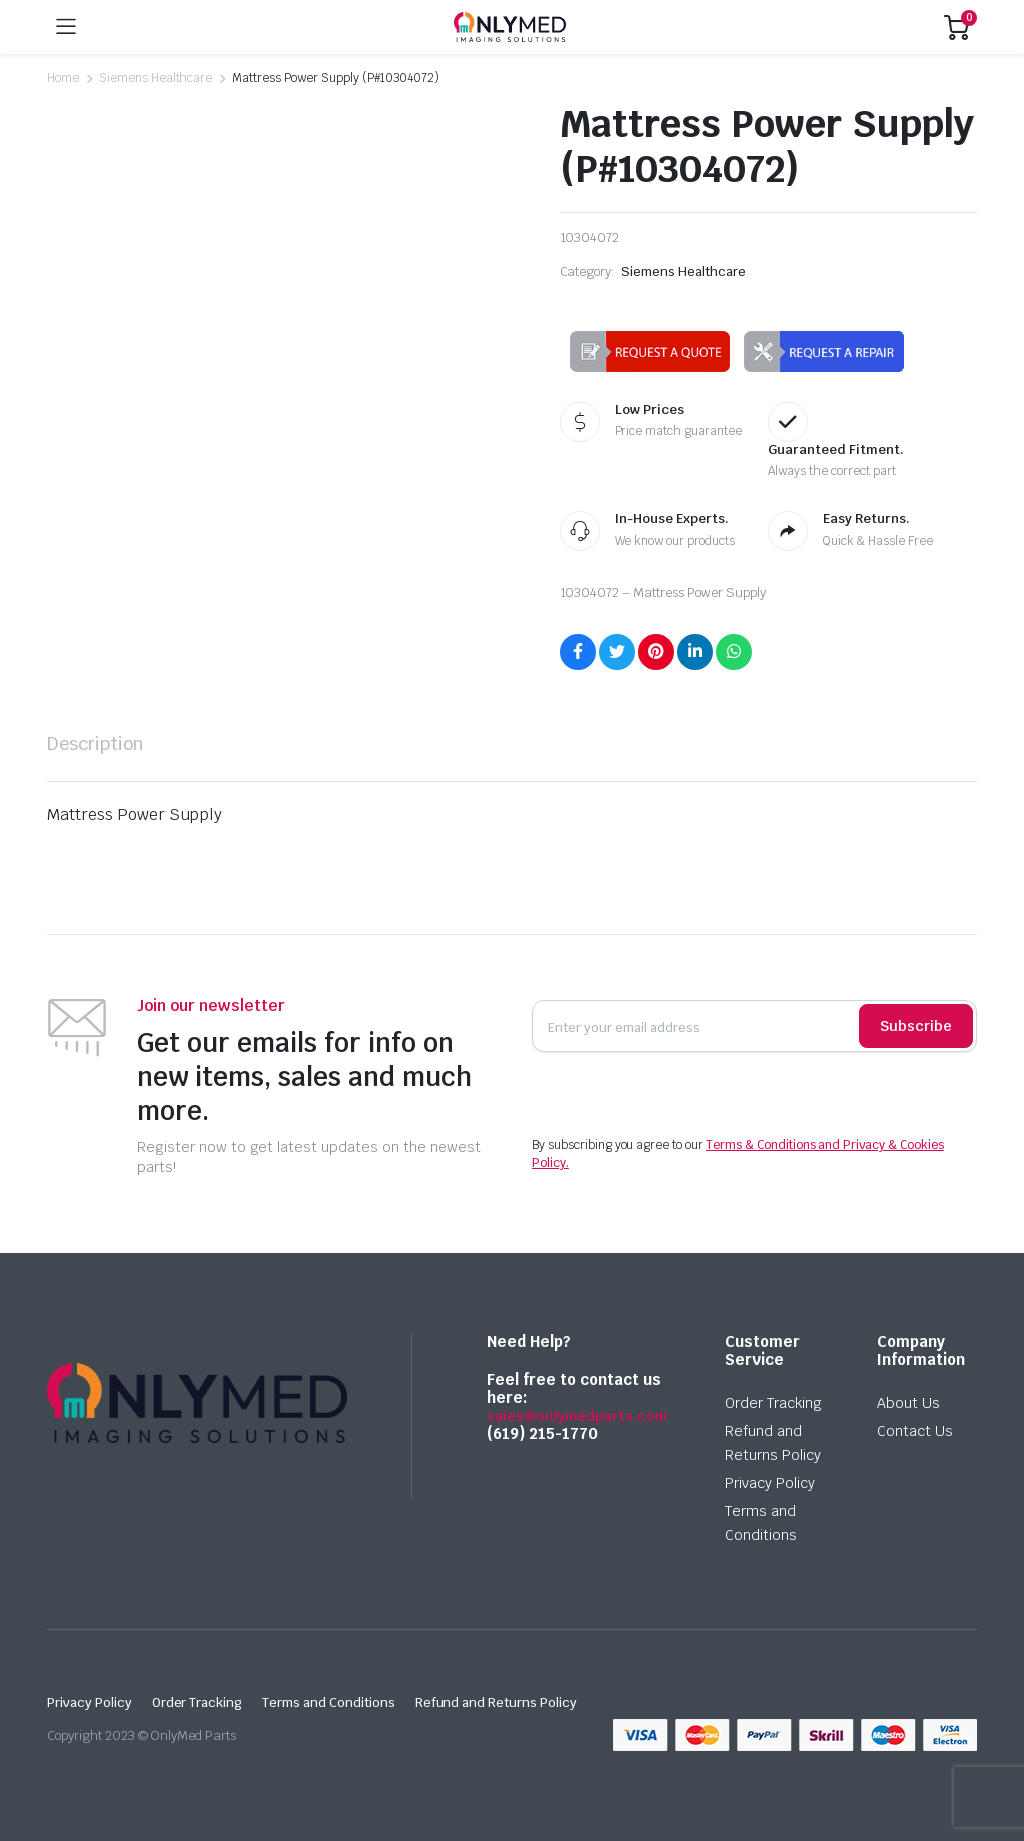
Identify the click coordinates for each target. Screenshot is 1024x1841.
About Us (908, 1403)
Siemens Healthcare (155, 78)
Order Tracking (773, 1403)
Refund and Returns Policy (496, 1702)
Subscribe (916, 1026)
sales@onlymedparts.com (577, 1416)
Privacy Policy (770, 1483)
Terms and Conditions (328, 1702)
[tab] (95, 743)
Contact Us (915, 1431)
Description (95, 743)
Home (63, 78)
